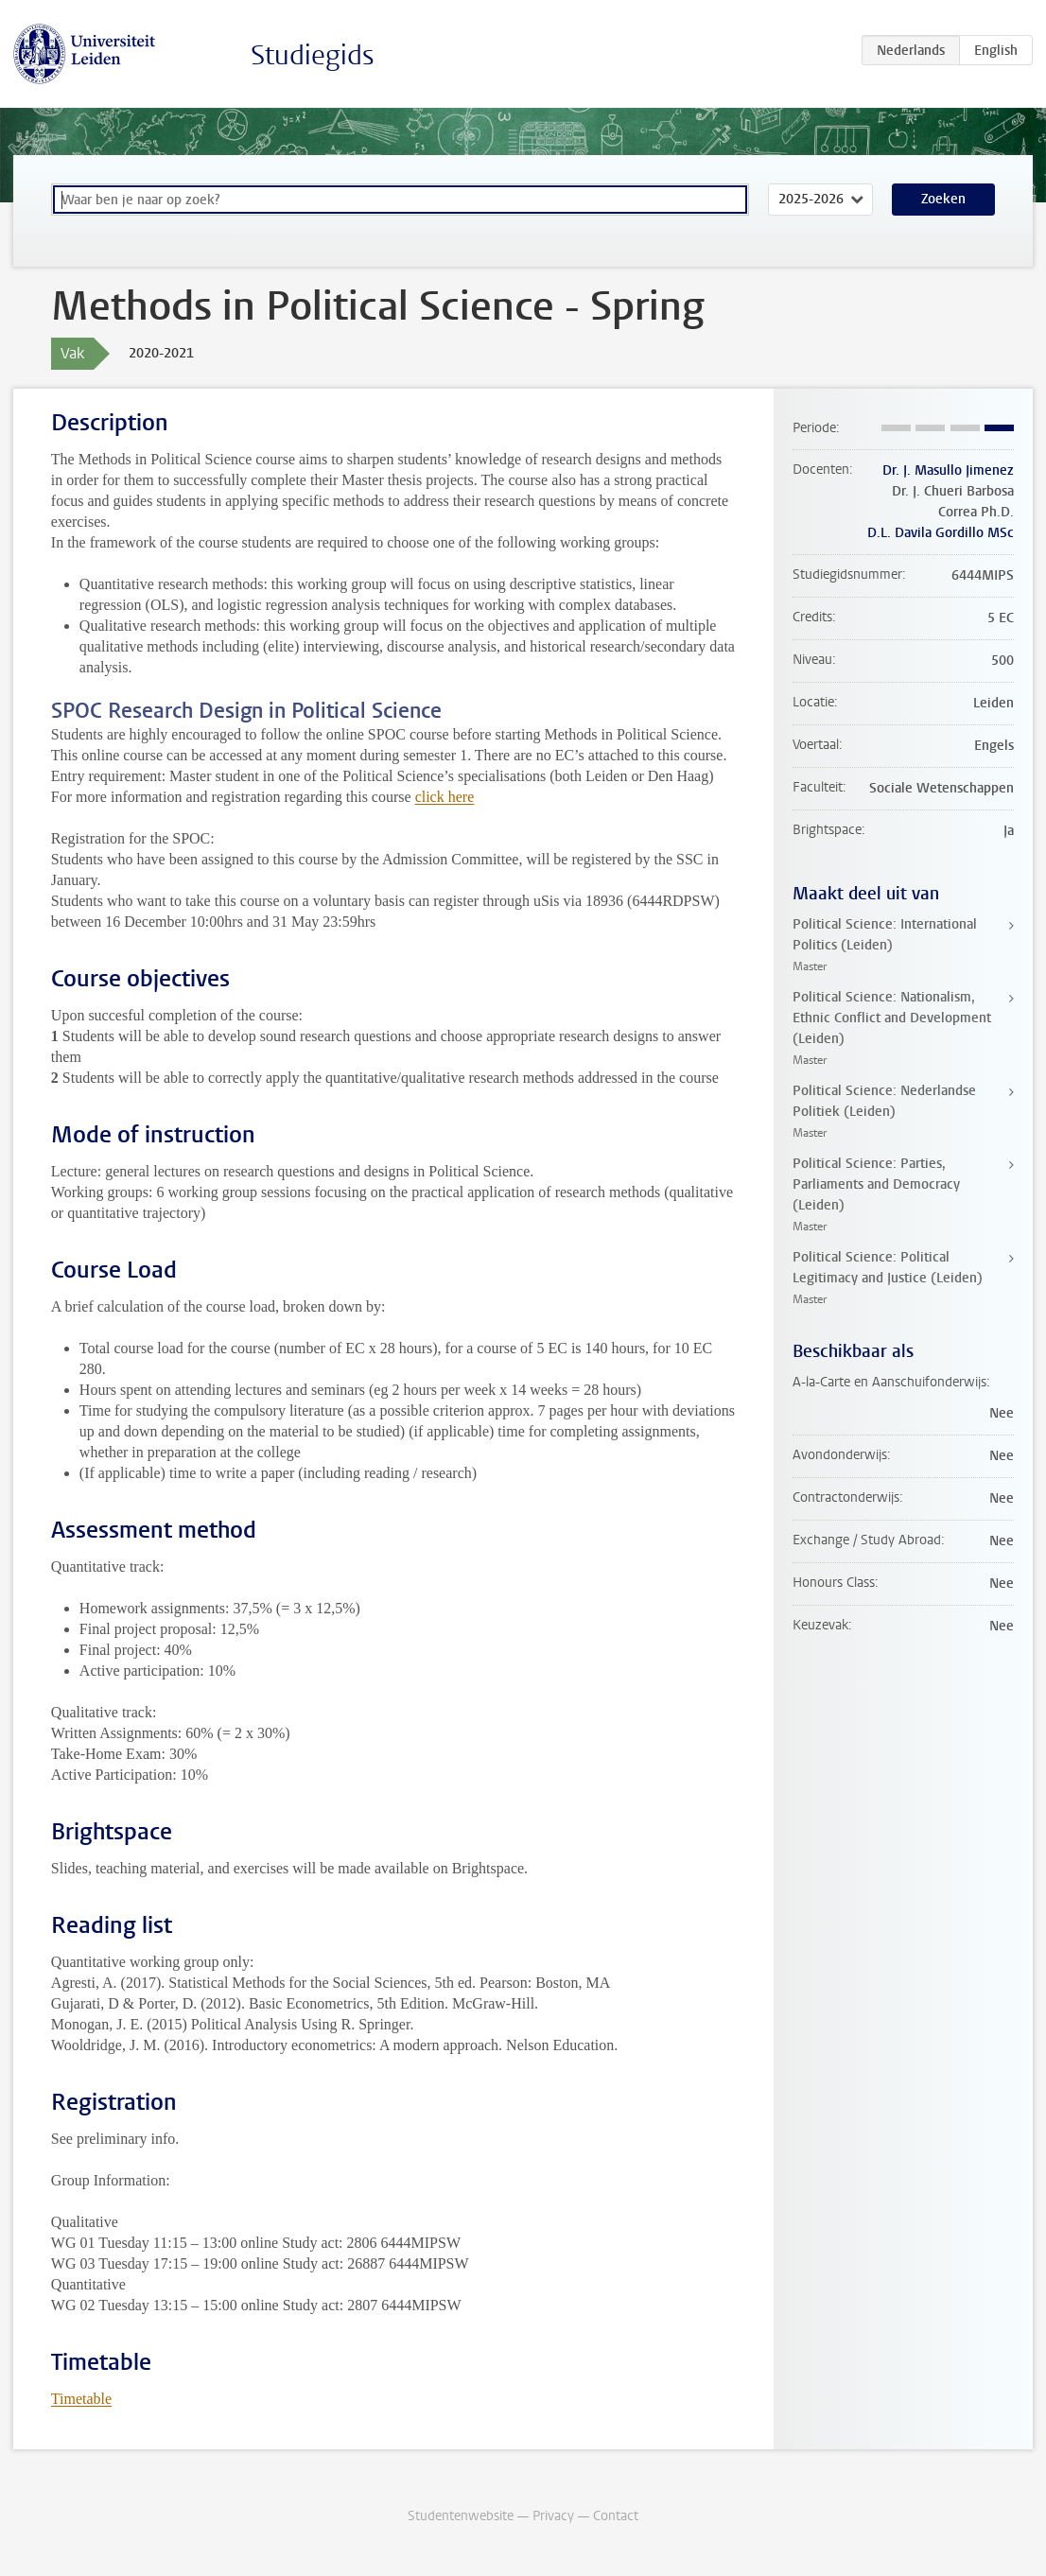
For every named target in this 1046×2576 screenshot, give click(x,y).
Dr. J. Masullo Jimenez (948, 470)
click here (445, 797)
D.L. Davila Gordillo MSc (940, 533)
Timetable (81, 2399)
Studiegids (313, 55)
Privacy (553, 2516)
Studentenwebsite (461, 2516)
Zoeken (943, 199)
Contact (615, 2516)
